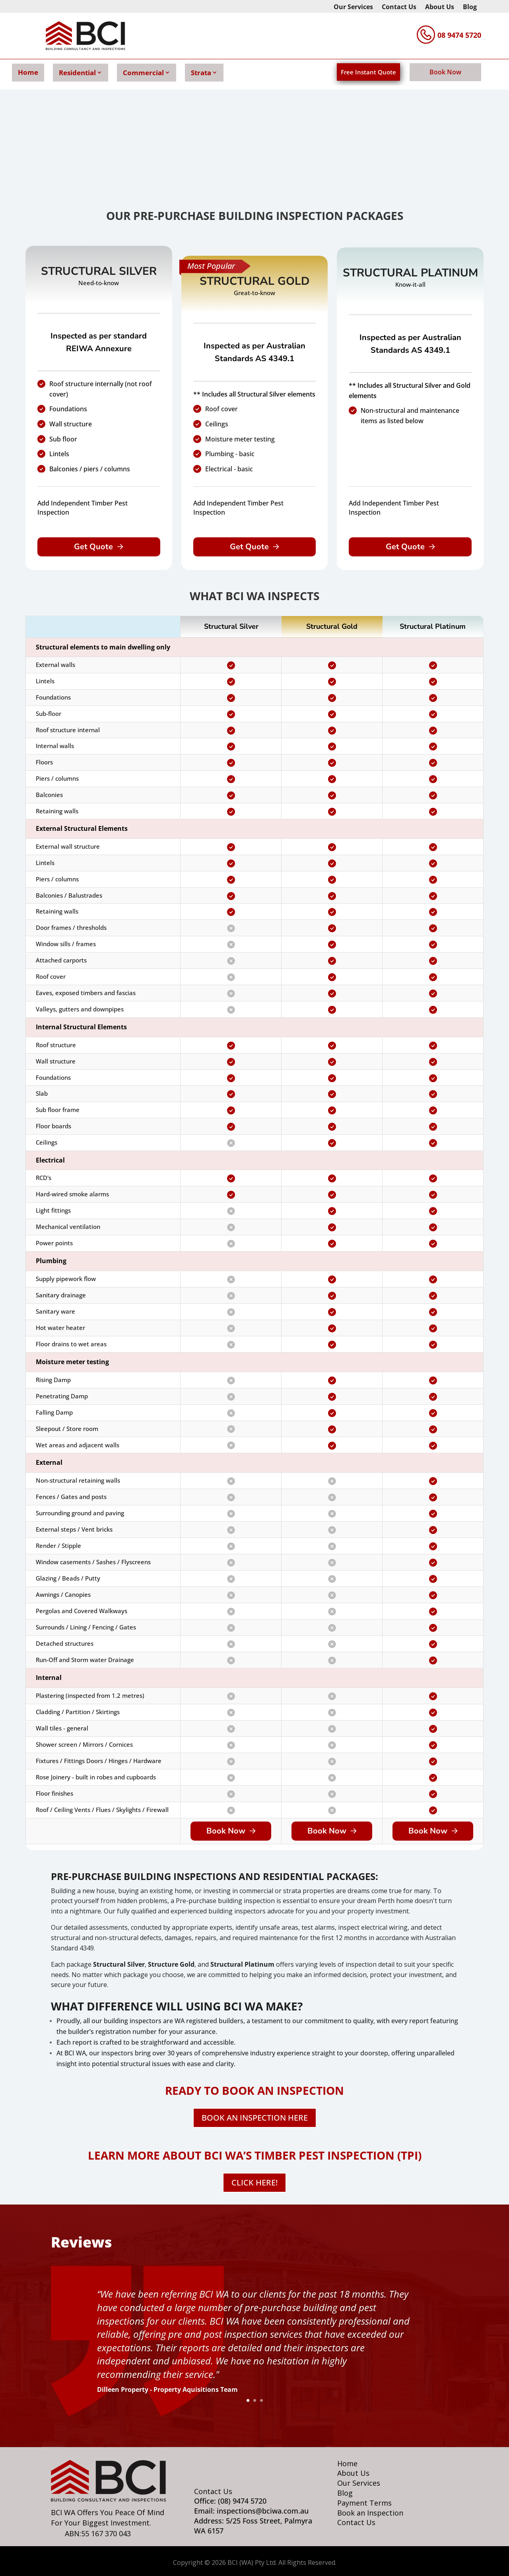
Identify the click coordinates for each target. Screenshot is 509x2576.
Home (28, 72)
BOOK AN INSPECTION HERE (255, 2117)
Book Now (445, 72)
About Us (439, 7)
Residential (77, 72)
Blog (470, 7)
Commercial (143, 72)
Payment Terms (364, 2503)
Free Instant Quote (368, 72)
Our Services (353, 7)
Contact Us (399, 7)
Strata (201, 72)
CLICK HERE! (254, 2182)
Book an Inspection (370, 2513)
